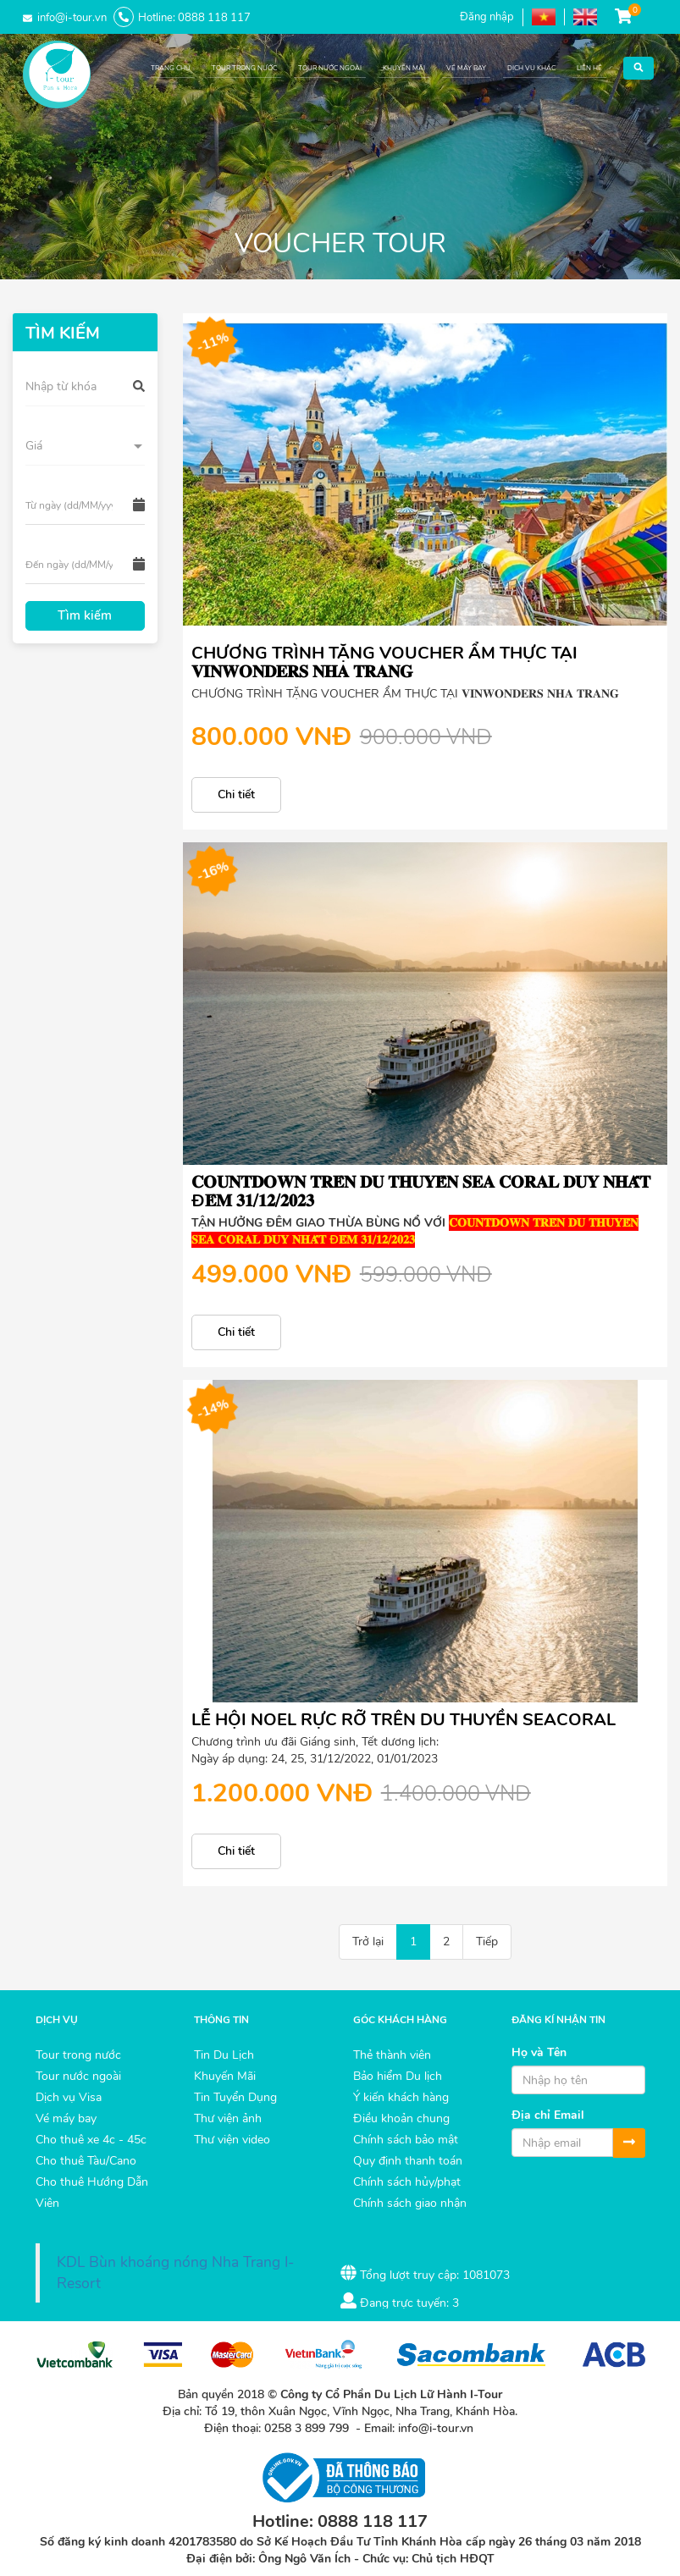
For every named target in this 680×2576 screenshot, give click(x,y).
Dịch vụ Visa (69, 2097)
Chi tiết (236, 794)
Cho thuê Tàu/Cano (86, 2161)
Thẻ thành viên (392, 2055)
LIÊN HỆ (589, 68)
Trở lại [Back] (368, 1941)
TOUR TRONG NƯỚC (244, 68)
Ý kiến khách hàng (401, 2097)
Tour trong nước (78, 2055)
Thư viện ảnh (228, 2118)
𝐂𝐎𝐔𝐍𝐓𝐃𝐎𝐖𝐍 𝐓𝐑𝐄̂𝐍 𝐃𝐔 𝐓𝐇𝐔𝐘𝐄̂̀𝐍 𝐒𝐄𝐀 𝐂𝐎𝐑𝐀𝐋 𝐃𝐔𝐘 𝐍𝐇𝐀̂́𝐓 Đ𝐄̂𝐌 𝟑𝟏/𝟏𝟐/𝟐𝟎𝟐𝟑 (420, 1191)
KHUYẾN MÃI (404, 68)
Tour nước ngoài (78, 2076)
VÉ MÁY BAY (466, 68)
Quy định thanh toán (407, 2161)
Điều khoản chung (401, 2118)
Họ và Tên (539, 2052)
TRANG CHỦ (171, 68)
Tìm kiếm (85, 615)
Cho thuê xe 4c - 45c (91, 2140)
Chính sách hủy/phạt (407, 2182)
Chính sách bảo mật (405, 2140)
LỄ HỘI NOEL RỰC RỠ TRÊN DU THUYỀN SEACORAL (403, 1719)
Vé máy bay (66, 2118)
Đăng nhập (487, 17)
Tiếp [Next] (487, 1941)
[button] (638, 64)
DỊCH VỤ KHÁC (531, 68)
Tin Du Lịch (224, 2055)
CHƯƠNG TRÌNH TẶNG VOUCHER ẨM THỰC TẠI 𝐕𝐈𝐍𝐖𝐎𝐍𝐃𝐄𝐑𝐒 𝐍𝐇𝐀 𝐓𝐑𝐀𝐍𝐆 (384, 662)
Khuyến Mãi (225, 2076)
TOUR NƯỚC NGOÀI (330, 68)
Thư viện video (232, 2140)
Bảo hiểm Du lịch (397, 2076)
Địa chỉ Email (547, 2115)
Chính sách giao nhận (410, 2203)
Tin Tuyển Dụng (235, 2097)
